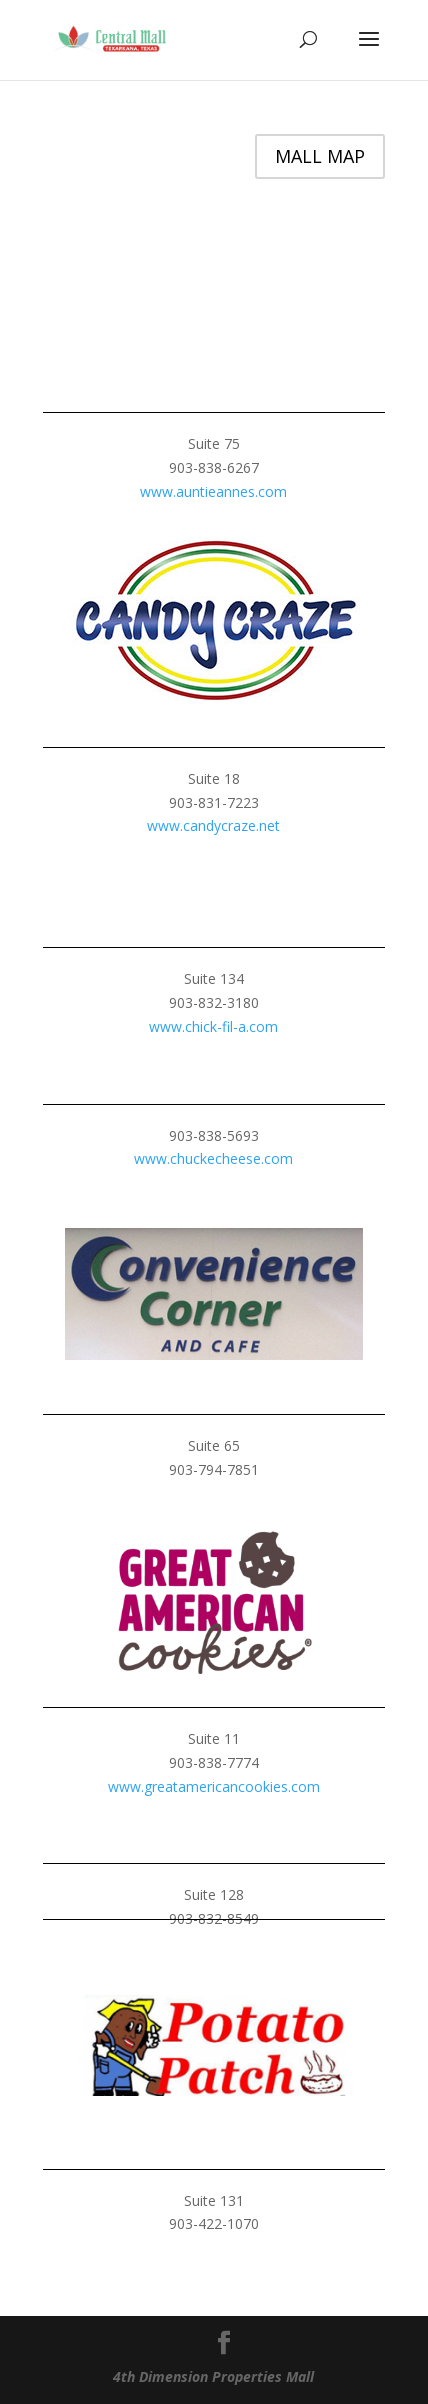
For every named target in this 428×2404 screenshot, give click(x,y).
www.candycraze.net (213, 825)
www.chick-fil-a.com (213, 1026)
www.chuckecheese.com (213, 1158)
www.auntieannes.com (213, 491)
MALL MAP (320, 156)
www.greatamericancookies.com (214, 1786)
